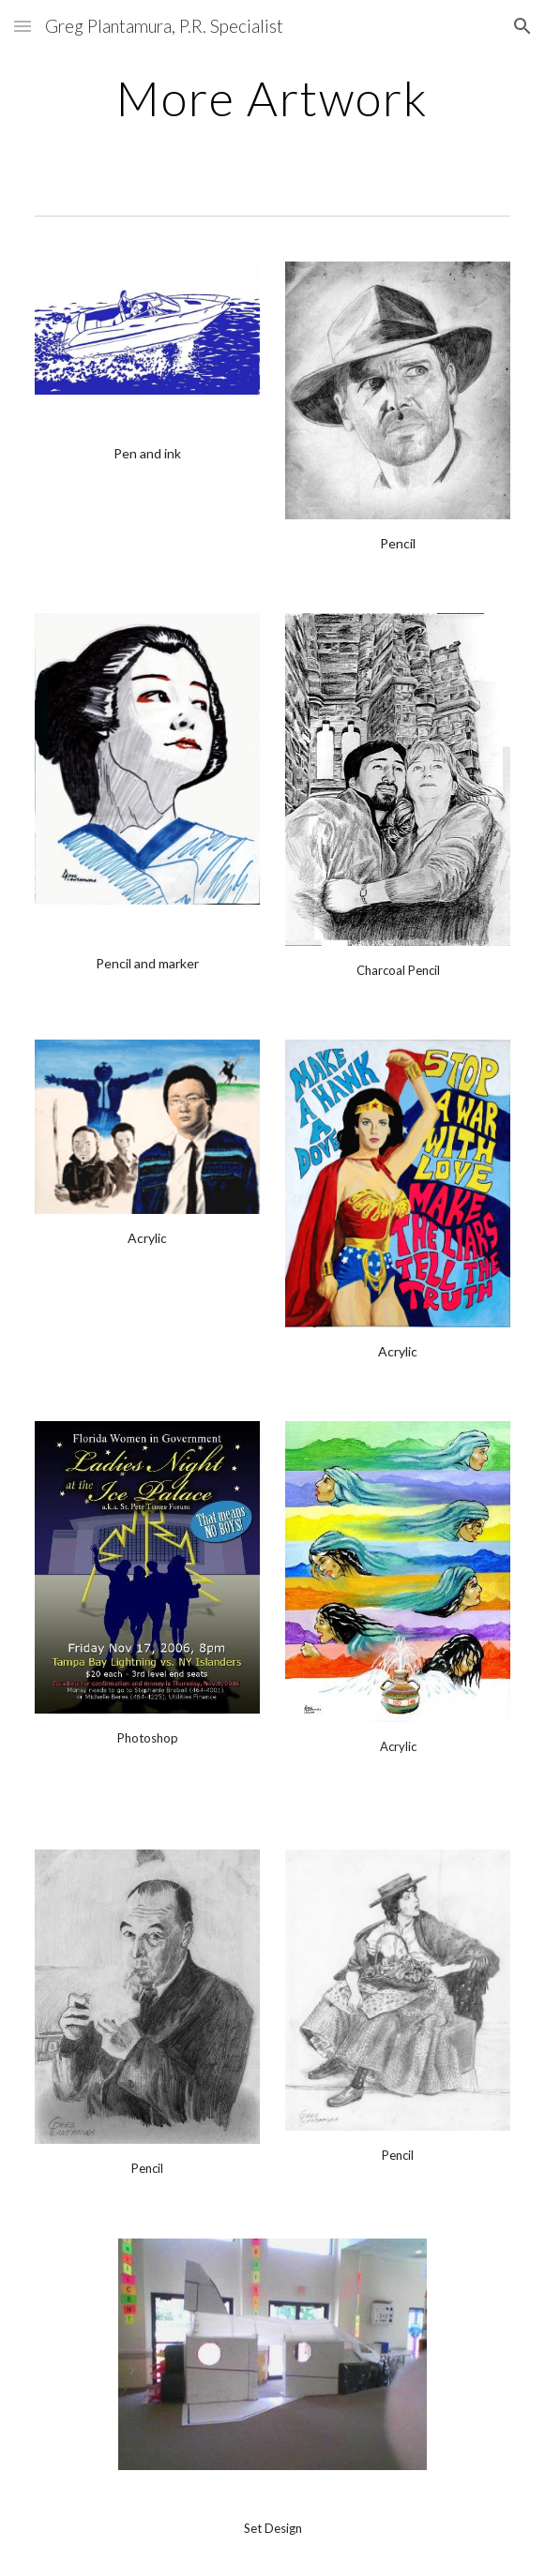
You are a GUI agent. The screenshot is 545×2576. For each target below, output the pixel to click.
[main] (272, 98)
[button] (22, 26)
